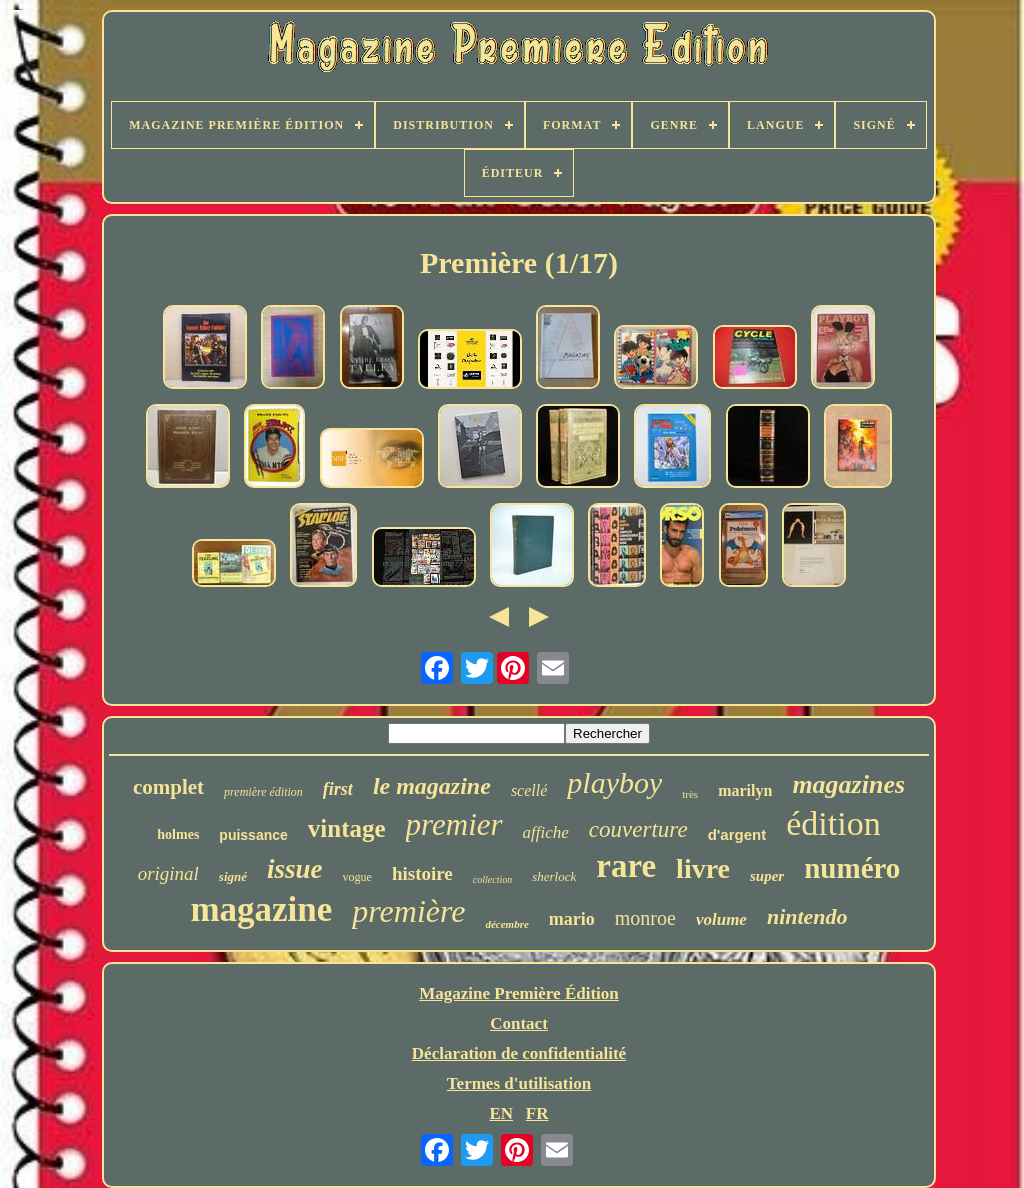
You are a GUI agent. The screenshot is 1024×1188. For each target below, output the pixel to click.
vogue (357, 877)
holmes (178, 834)
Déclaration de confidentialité (519, 1053)
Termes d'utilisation (519, 1083)
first (338, 789)
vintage (347, 828)
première (408, 911)
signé (233, 876)
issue (295, 869)
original (168, 873)
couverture (638, 829)
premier (454, 824)
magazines (848, 784)
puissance (253, 835)
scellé (529, 790)
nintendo (807, 916)
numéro (852, 868)
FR (537, 1113)
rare (626, 866)
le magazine (432, 786)
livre (703, 868)
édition (833, 823)
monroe (645, 918)
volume (721, 919)
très (690, 794)
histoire (422, 873)
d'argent (737, 834)
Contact (519, 1023)
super (767, 876)
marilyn (745, 790)
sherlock (554, 876)
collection (492, 879)
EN (501, 1113)
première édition (263, 792)
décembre (506, 924)
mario (572, 919)
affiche (546, 832)
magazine (261, 909)
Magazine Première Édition (519, 993)
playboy (614, 782)
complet (168, 787)
